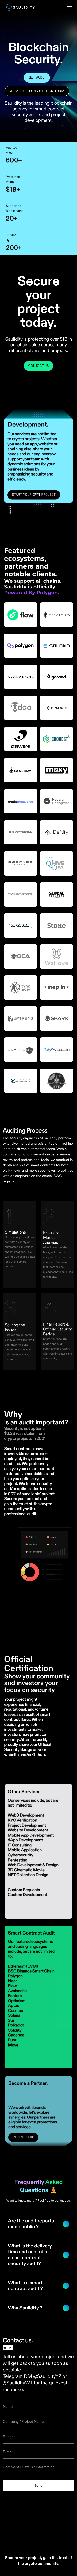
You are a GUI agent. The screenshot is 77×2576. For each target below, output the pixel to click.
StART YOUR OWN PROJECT (34, 493)
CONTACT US (38, 366)
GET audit (37, 78)
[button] (69, 6)
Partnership (23, 2137)
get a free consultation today (37, 91)
